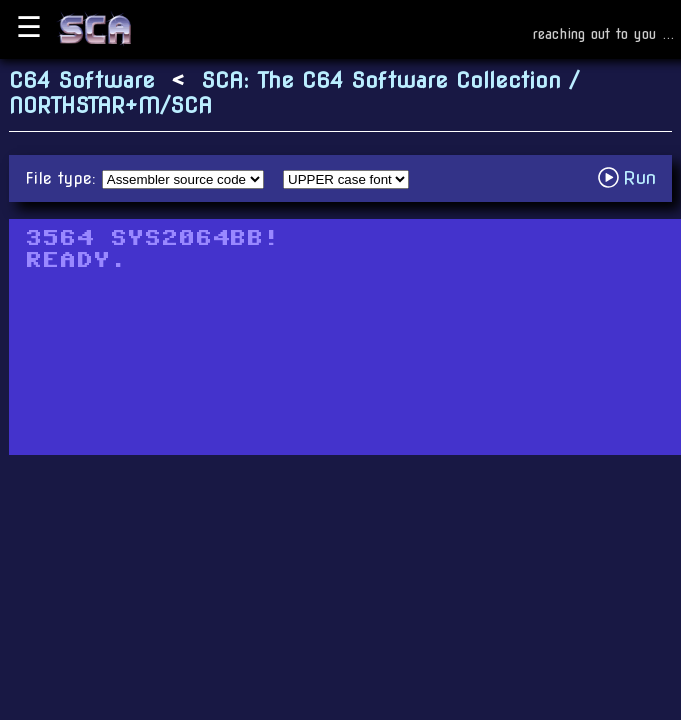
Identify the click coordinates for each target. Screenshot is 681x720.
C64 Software (82, 80)
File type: (63, 178)
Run (632, 177)
